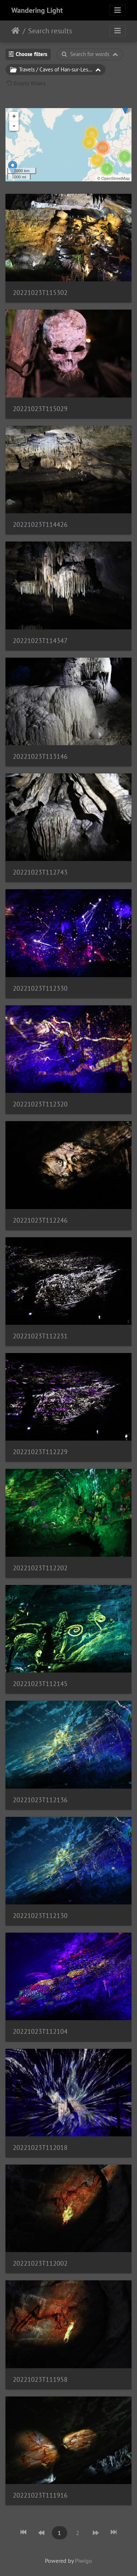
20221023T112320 (40, 1104)
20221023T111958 (40, 2379)
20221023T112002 (40, 2263)
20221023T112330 (40, 988)
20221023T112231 (40, 1336)
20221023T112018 (40, 2147)
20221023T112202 (40, 1568)
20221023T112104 (40, 2031)
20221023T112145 (40, 1684)
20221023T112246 (40, 1220)
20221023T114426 (40, 524)
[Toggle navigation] (118, 10)
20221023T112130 (40, 1915)
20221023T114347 (40, 640)
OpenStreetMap (115, 178)
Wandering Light (37, 10)
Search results (50, 31)
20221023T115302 (40, 292)
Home (15, 30)
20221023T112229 (40, 1452)
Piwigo (83, 2560)
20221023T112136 (40, 1800)
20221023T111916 (40, 2495)
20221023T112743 (40, 872)
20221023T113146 (40, 756)
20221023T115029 (40, 409)
